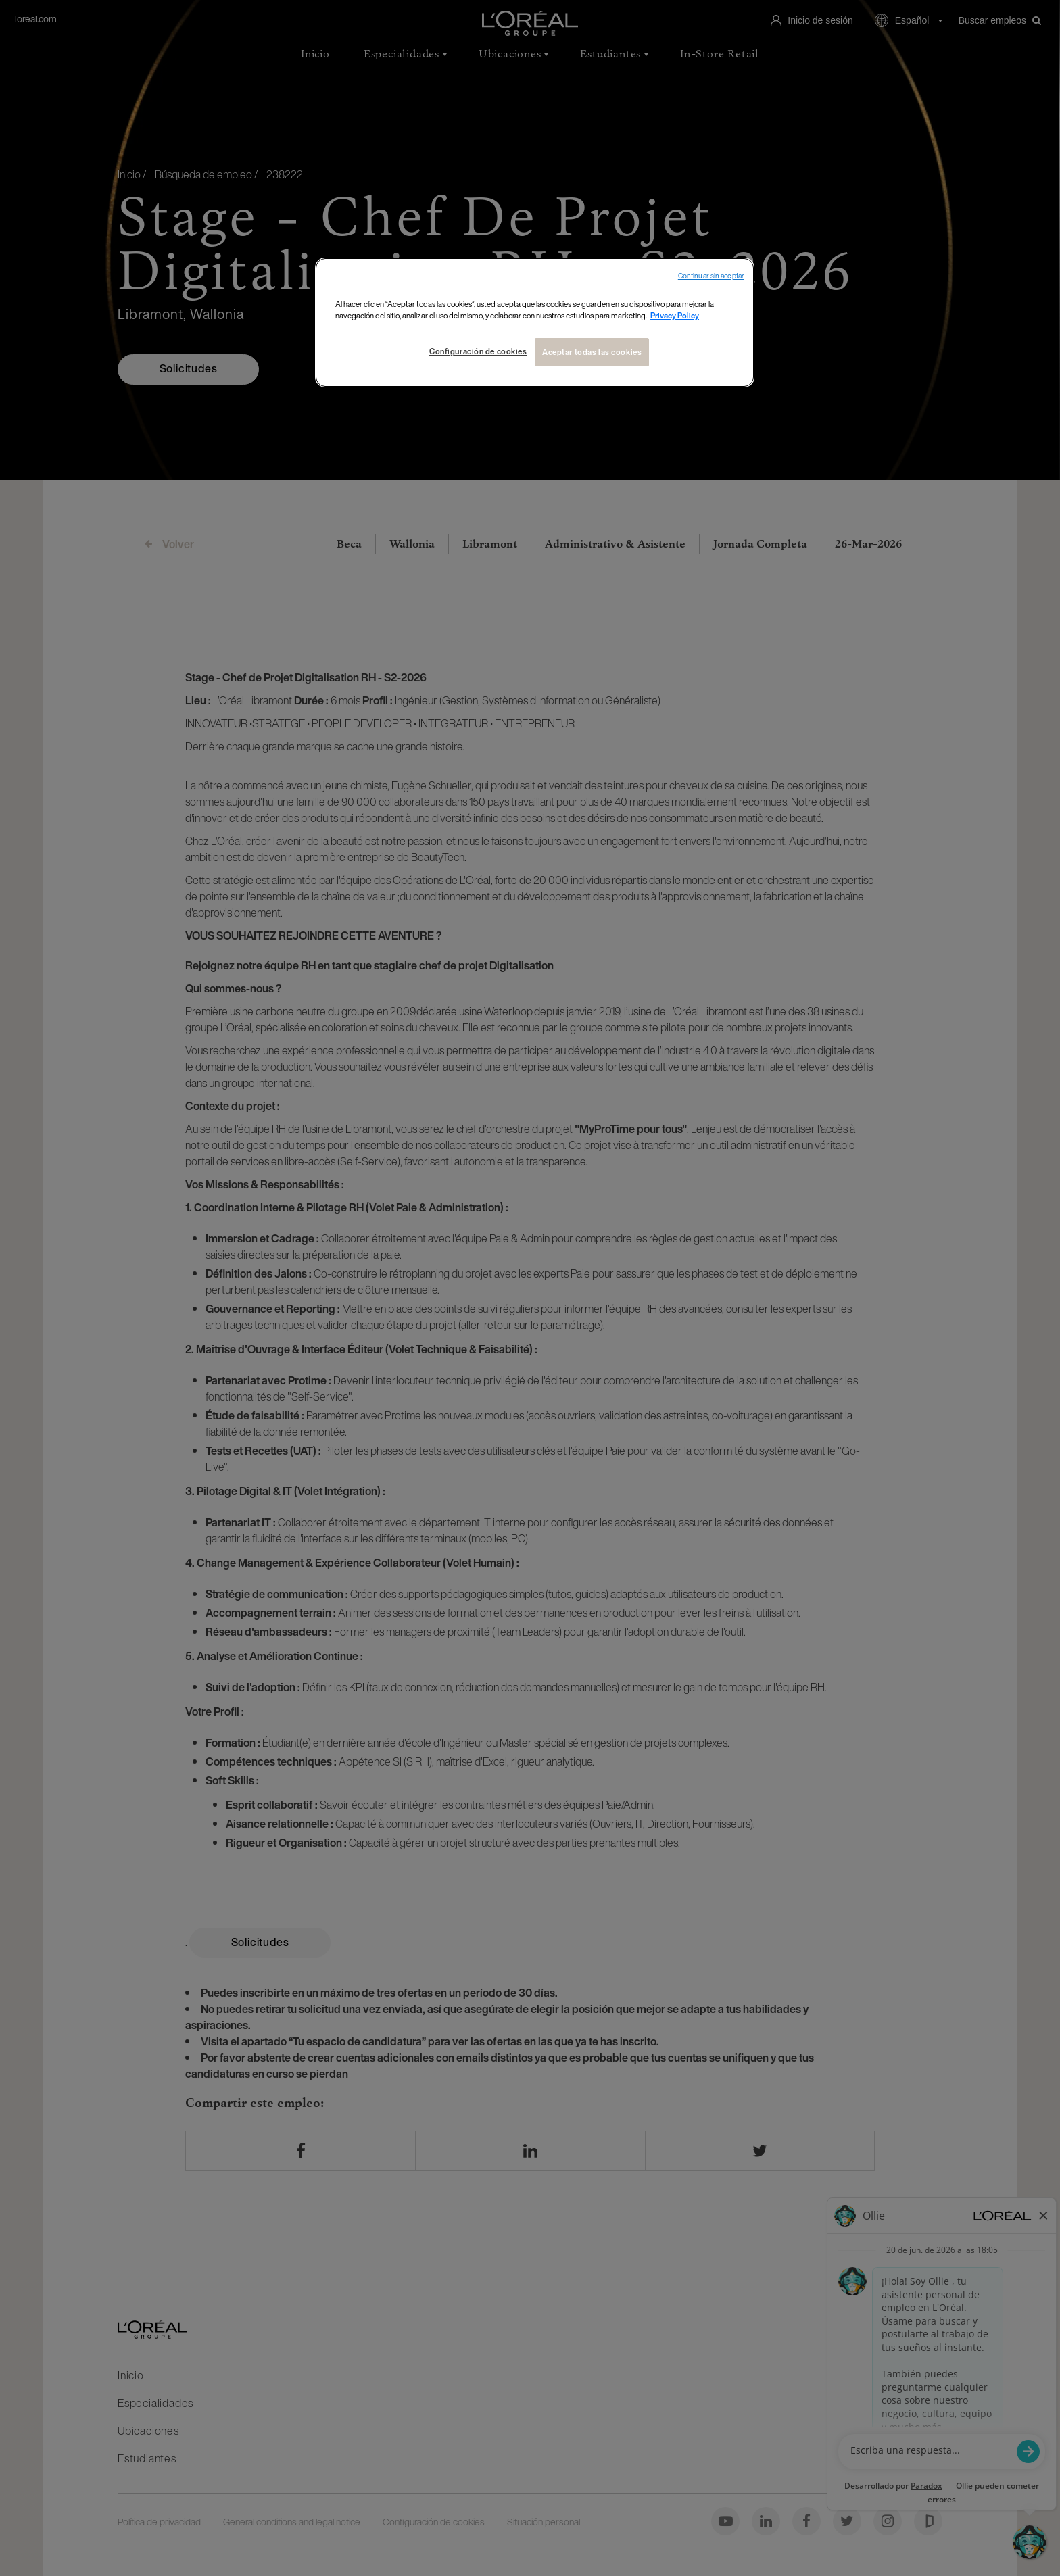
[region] (534, 322)
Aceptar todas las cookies (592, 352)
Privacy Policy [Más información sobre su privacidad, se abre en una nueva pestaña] (674, 315)
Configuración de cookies (478, 351)
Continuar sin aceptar (711, 276)
